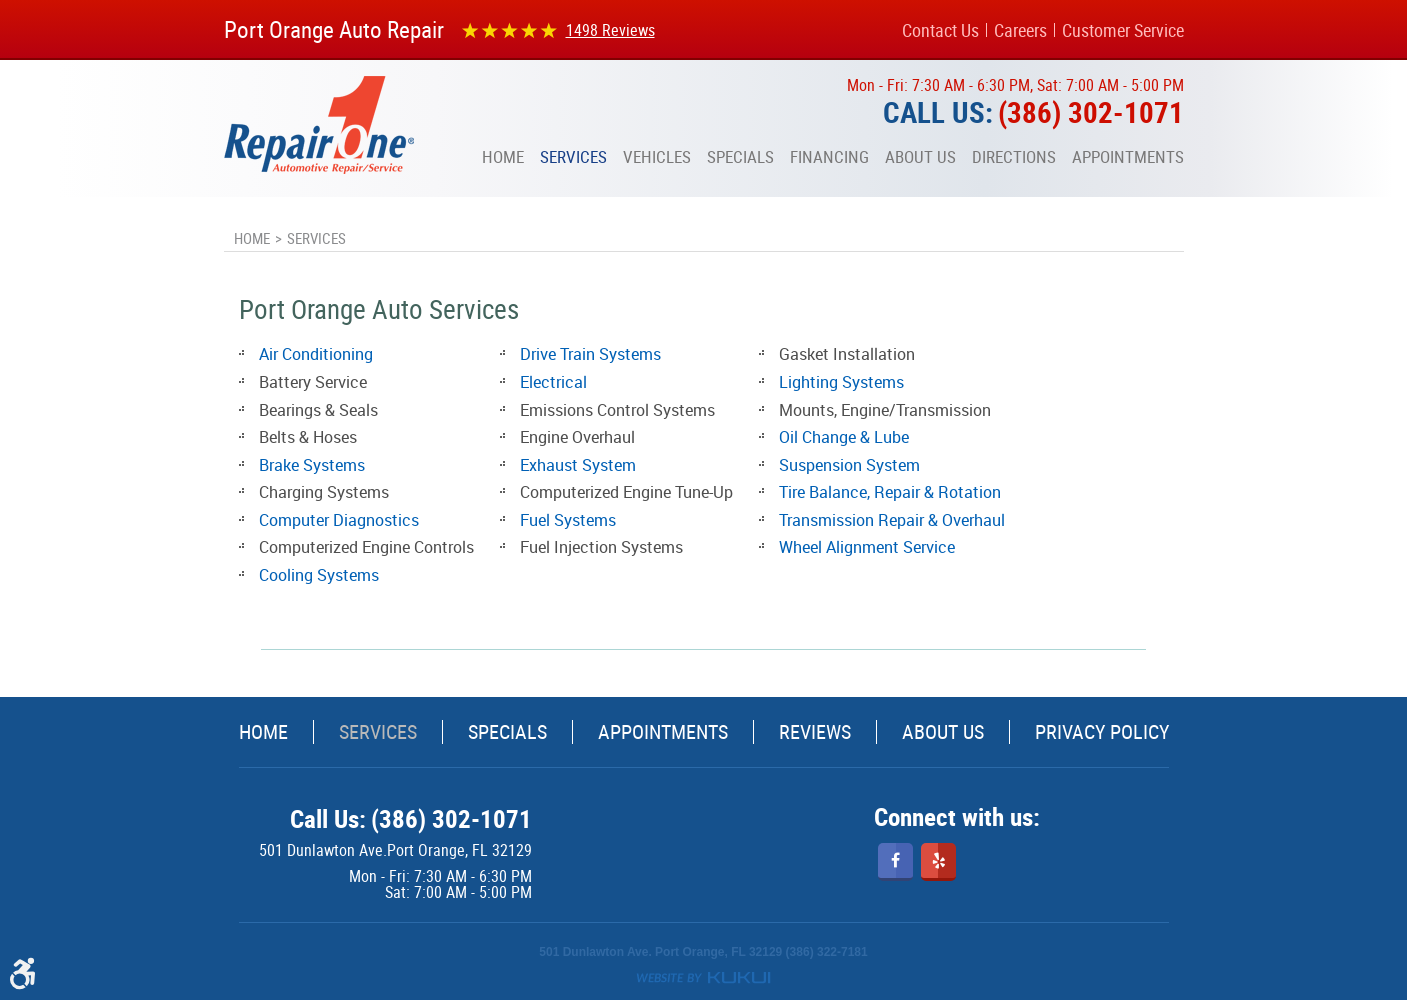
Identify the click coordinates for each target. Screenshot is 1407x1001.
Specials (740, 157)
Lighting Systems (841, 382)
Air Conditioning (316, 354)
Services (573, 157)
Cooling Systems (319, 575)
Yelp (938, 862)
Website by (703, 977)
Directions (1014, 157)
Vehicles (657, 157)
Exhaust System (578, 465)
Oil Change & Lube (844, 437)
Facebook (895, 862)
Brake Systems (312, 465)
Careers (1020, 30)
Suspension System (849, 465)
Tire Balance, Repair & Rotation (890, 492)
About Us (920, 157)
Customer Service (1123, 30)
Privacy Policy (1102, 732)
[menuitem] (503, 157)
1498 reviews (610, 30)
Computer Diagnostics (339, 520)
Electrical (553, 382)
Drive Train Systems (590, 354)
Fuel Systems (568, 520)
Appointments (1128, 157)
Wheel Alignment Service (867, 547)
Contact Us (940, 30)
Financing (829, 157)
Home (503, 157)
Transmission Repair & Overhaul (892, 520)
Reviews (815, 732)
